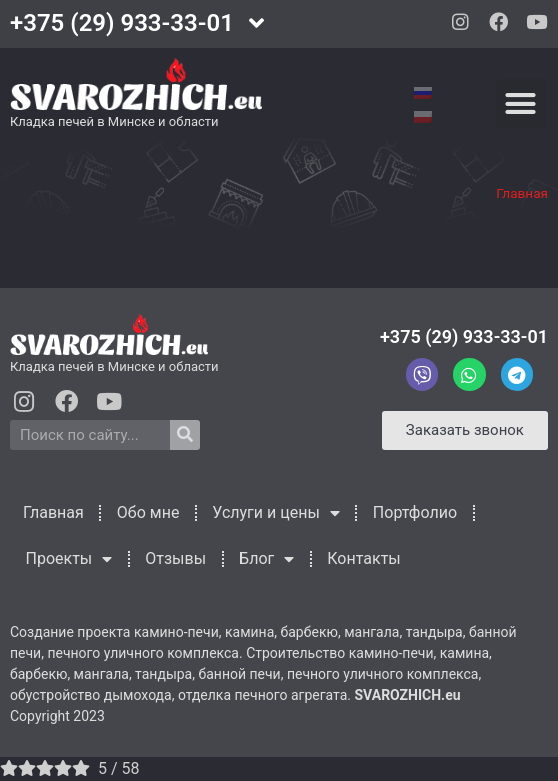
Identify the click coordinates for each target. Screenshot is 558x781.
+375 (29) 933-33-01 (464, 336)
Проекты (69, 559)
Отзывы (175, 558)
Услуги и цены (275, 513)
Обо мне (148, 512)
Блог (266, 559)
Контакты (363, 558)
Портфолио (415, 512)
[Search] (185, 435)
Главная (522, 193)
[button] (521, 104)
